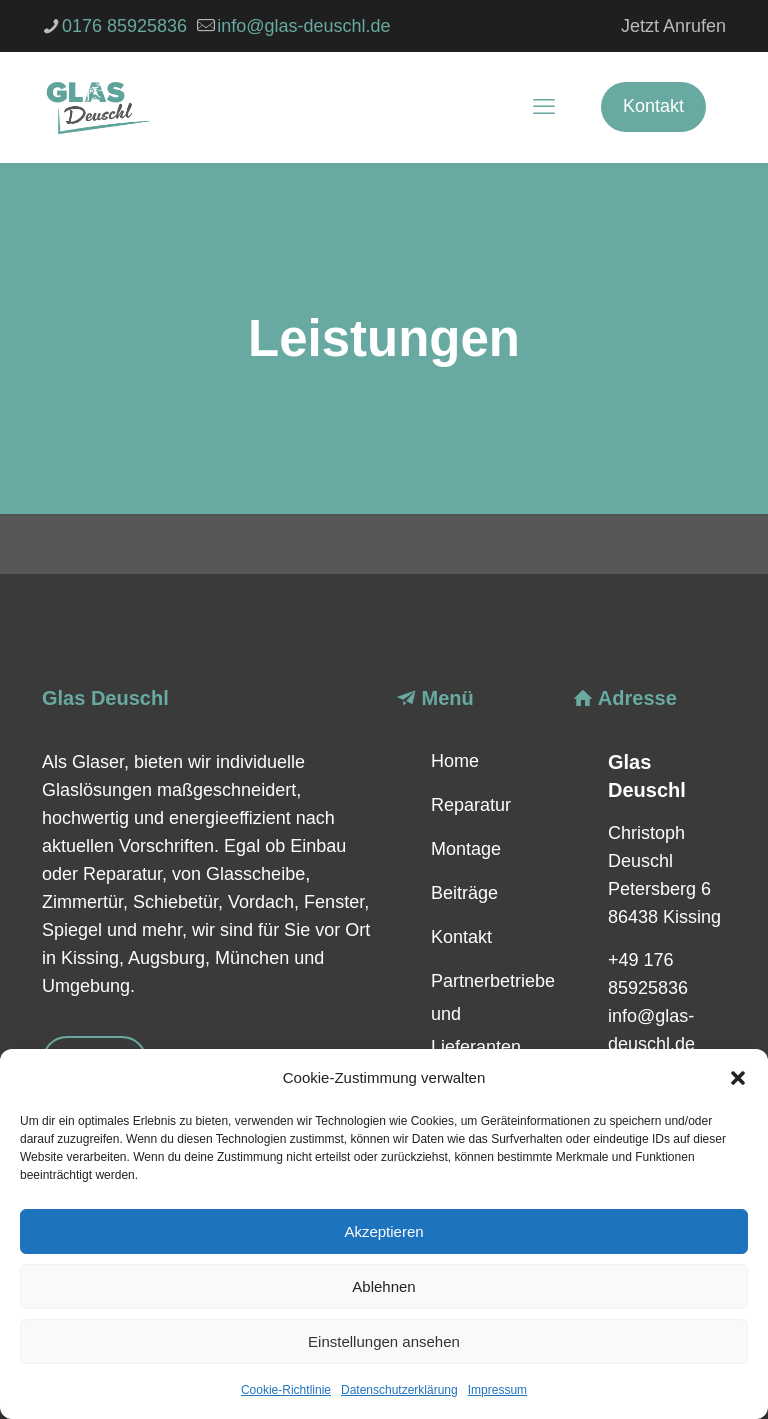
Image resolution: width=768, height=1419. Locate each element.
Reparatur (471, 805)
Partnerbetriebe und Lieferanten (490, 1014)
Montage (466, 849)
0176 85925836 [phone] (124, 26)
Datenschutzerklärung (399, 1390)
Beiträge (464, 893)
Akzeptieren (383, 1231)
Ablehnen (383, 1286)
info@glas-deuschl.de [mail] (303, 26)
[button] (738, 1078)
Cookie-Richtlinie (286, 1390)
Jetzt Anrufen (673, 26)
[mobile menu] (544, 107)
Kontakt (653, 106)
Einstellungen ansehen (384, 1341)
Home (455, 761)
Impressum (497, 1390)
